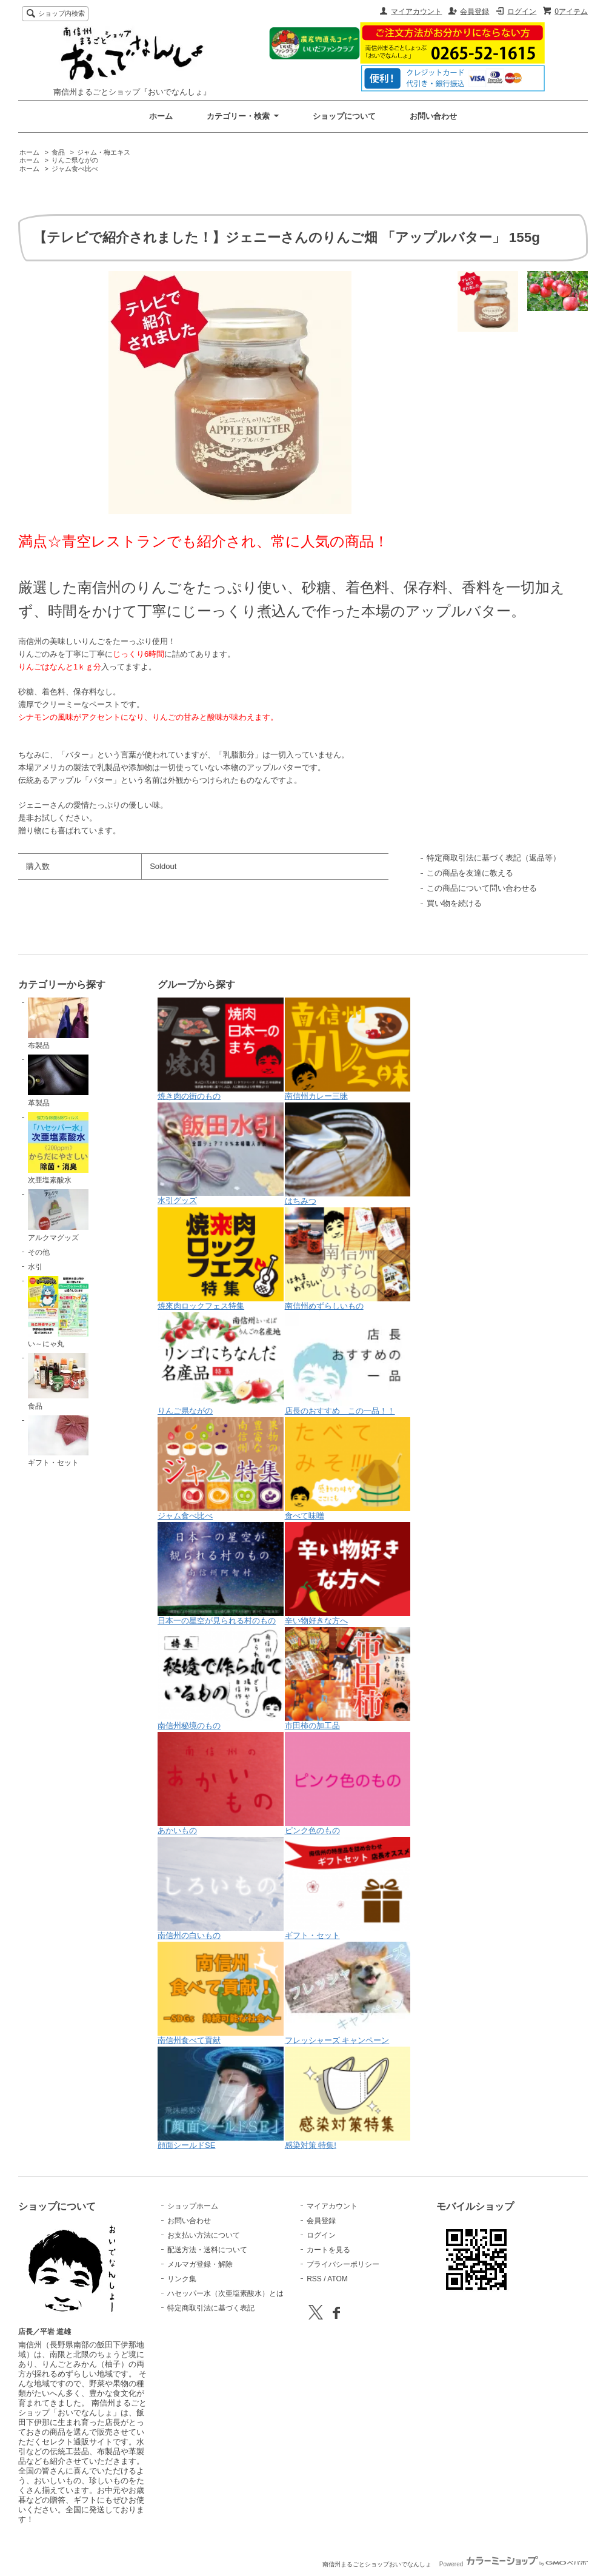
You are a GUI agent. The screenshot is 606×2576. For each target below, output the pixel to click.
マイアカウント (416, 11)
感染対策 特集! (348, 2098)
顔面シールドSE (221, 2098)
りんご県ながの (75, 160)
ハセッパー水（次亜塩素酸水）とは (225, 2293)
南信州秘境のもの (221, 1678)
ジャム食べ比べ (75, 168)
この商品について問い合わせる (482, 888)
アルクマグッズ (58, 1215)
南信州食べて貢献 (221, 1993)
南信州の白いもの (221, 1888)
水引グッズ (221, 1153)
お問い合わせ (433, 116)
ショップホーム (192, 2206)
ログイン (521, 11)
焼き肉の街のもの (221, 1049)
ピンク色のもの (348, 1783)
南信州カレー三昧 (348, 1049)
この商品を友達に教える (470, 872)
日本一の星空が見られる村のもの (221, 1573)
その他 (39, 1252)
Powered (513, 2564)
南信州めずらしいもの (348, 1258)
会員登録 (474, 11)
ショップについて (344, 116)
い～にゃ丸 (58, 1312)
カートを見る (328, 2250)
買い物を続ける (454, 903)
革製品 (58, 1081)
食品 (58, 152)
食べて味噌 (348, 1468)
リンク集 (181, 2279)
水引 (35, 1267)
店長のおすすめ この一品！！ (348, 1363)
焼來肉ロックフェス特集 (221, 1258)
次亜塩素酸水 (58, 1148)
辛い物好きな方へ (348, 1573)
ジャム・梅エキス (103, 152)
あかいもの (221, 1783)
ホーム (161, 116)
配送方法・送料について (207, 2250)
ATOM (337, 2279)
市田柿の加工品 (348, 1678)
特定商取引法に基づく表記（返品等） (494, 857)
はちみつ (348, 1154)
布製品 (58, 1024)
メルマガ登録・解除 (200, 2264)
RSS (314, 2279)
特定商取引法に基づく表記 (211, 2308)
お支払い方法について (203, 2235)
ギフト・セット (58, 1441)
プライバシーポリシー (343, 2264)
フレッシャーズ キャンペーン (348, 1993)
